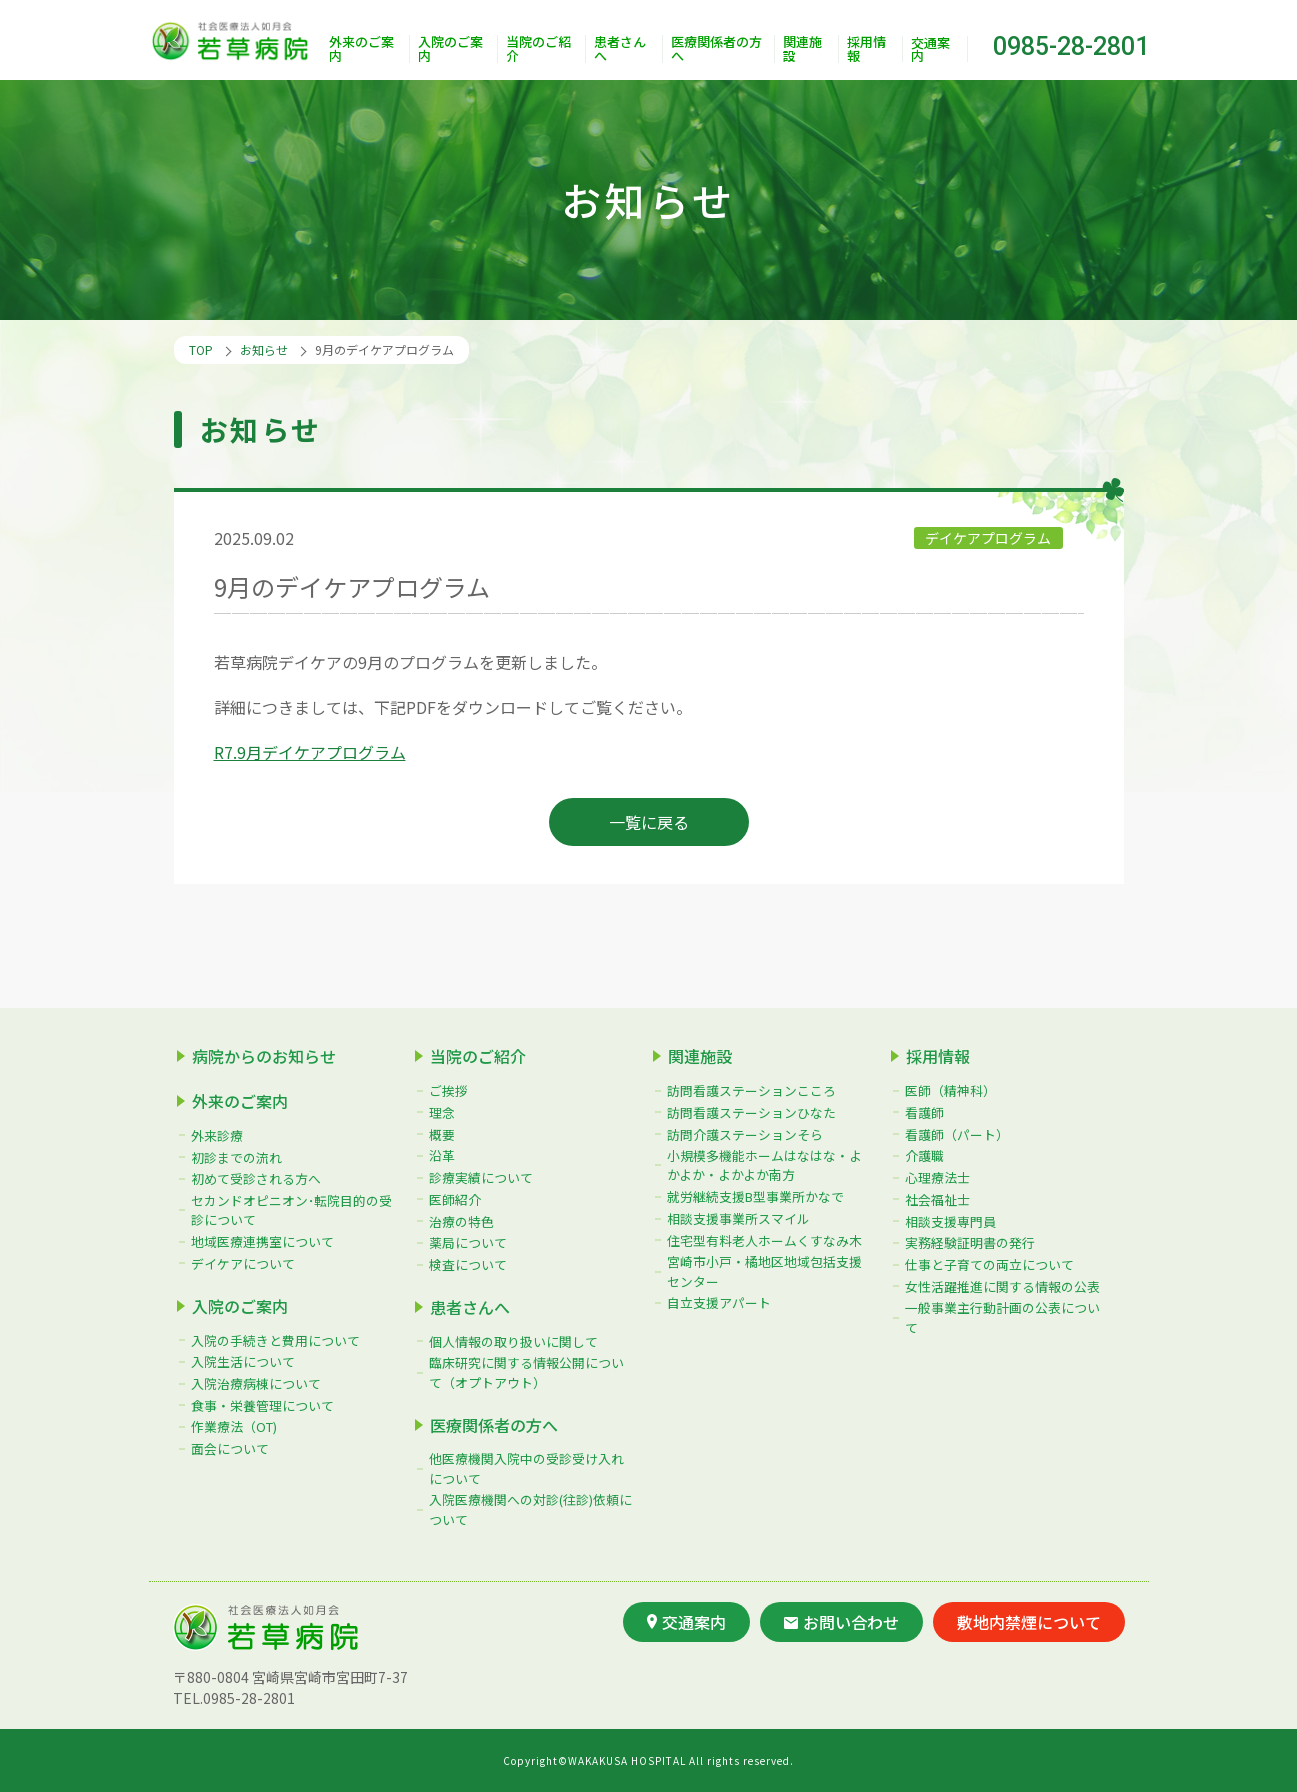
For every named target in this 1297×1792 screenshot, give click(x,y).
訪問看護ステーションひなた (751, 1112)
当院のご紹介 (538, 49)
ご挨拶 (448, 1090)
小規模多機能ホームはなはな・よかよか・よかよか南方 (764, 1165)
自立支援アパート (719, 1302)
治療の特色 (461, 1221)
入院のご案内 (450, 49)
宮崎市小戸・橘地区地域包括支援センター (764, 1271)
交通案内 (930, 49)
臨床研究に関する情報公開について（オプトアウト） (526, 1372)
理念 (442, 1112)
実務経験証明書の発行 (970, 1242)
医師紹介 (455, 1199)
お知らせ (264, 349)
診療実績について (481, 1177)
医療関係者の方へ (716, 49)
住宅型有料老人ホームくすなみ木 (764, 1240)
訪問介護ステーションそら (745, 1134)
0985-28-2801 (1071, 46)
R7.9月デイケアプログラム (310, 752)
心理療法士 (937, 1177)
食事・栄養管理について (262, 1405)
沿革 (442, 1155)
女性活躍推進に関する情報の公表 (1002, 1286)
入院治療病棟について (256, 1383)
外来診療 (217, 1135)
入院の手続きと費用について (275, 1340)
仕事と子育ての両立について (989, 1264)
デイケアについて (243, 1263)
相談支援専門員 (950, 1221)
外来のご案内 (361, 49)
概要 (442, 1134)
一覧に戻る (649, 822)
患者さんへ (620, 49)
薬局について (468, 1242)
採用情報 (866, 49)
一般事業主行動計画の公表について (1002, 1317)
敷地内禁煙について (1029, 1622)
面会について (230, 1448)
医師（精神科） (950, 1090)
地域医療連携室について (262, 1241)
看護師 (924, 1112)
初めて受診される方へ (256, 1178)
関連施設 (802, 49)
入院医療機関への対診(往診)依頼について (530, 1509)
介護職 (924, 1155)
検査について (468, 1264)
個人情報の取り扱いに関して (513, 1341)
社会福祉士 (937, 1199)
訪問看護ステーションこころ (751, 1090)
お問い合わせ (841, 1622)
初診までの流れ (236, 1157)
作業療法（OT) (234, 1426)
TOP (201, 349)
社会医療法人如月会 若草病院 (235, 40)
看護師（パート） (957, 1134)
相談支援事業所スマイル (738, 1218)
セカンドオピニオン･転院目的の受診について (291, 1210)
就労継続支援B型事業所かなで (755, 1196)
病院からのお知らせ (264, 1056)
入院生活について (243, 1361)
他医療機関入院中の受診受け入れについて (526, 1468)
